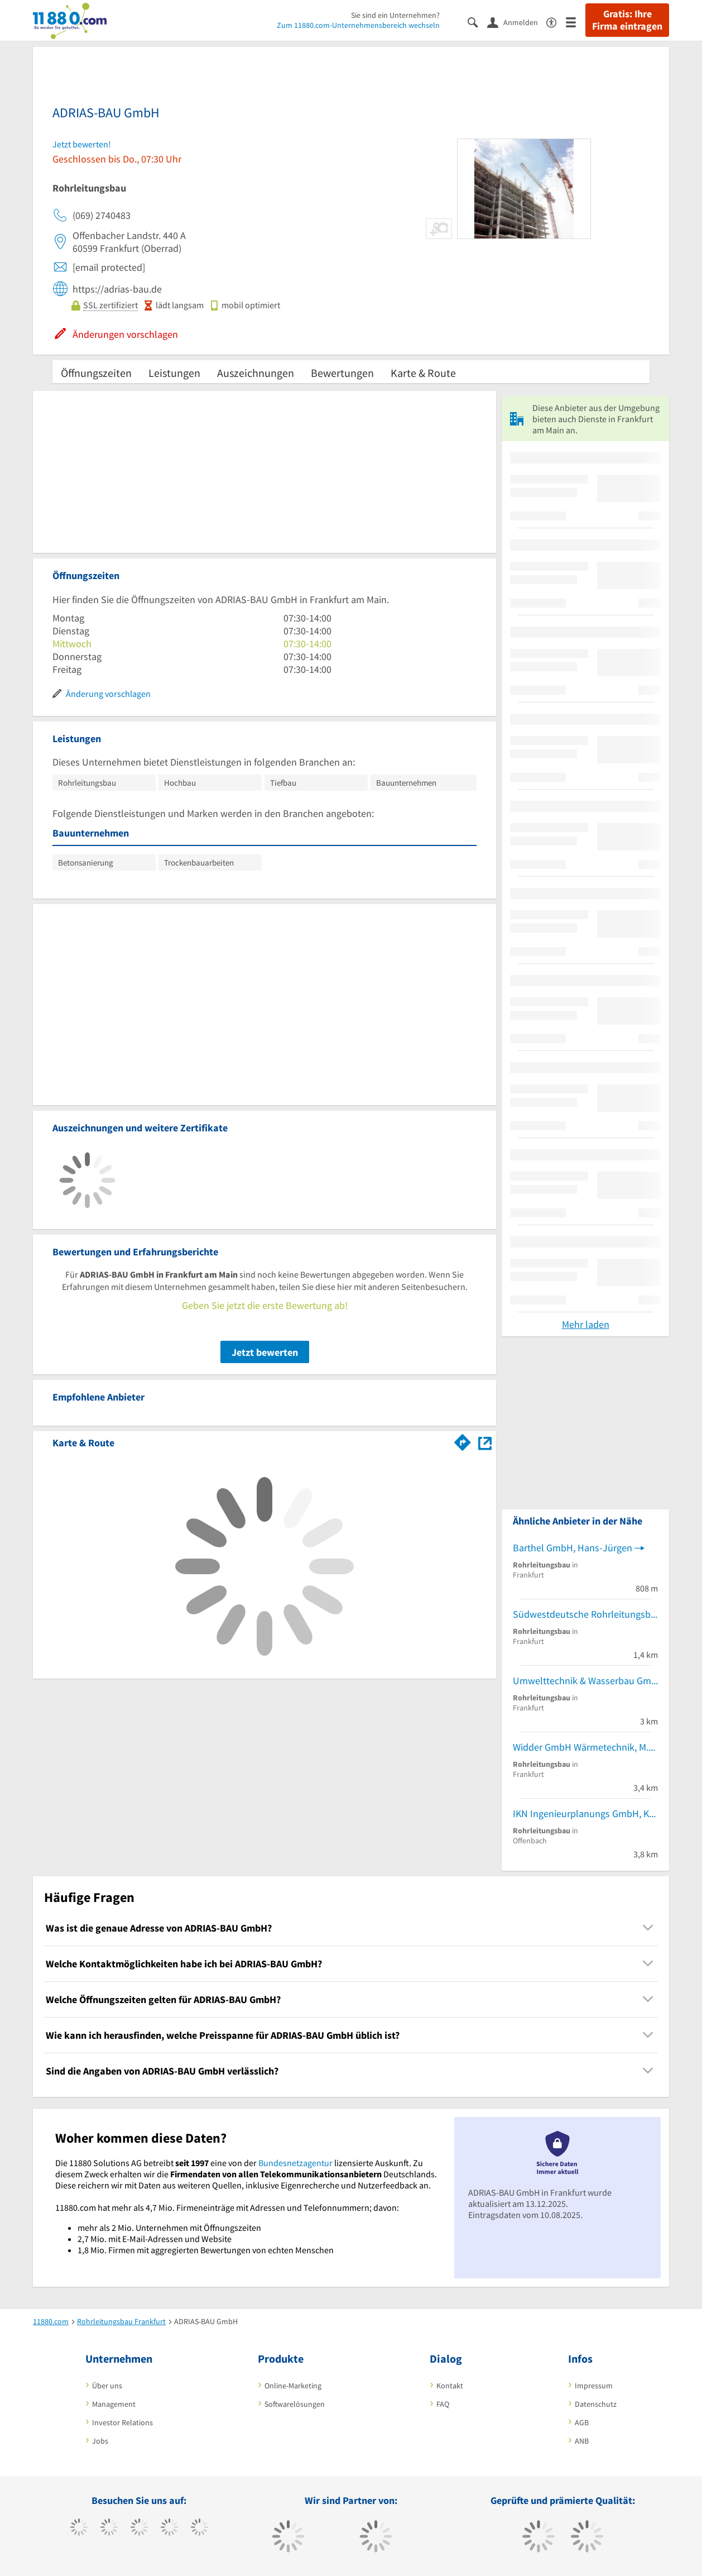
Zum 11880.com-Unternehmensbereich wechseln (358, 25)
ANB (582, 2441)
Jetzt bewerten (265, 1352)
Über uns (107, 2386)
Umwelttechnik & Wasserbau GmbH (585, 1680)
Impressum (594, 2386)
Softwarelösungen (295, 2404)
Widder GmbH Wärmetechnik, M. (580, 1747)
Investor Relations (122, 2422)
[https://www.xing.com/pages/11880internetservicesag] (169, 2528)
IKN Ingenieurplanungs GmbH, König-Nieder (585, 1813)
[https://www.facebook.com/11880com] (79, 2528)
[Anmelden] (516, 22)
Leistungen (174, 373)
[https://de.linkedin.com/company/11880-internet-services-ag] (199, 2528)
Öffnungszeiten (96, 373)
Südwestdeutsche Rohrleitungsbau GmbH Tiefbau (585, 1614)
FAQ (442, 2404)
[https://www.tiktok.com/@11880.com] (109, 2528)
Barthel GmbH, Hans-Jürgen (572, 1547)
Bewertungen (342, 373)
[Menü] (575, 21)
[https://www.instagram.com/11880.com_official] (139, 2528)
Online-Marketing (293, 2386)
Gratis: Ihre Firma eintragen (627, 20)
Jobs (100, 2441)
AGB (582, 2422)
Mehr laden (585, 1324)
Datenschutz (596, 2404)
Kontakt (449, 2386)
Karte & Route (423, 373)
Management (114, 2404)
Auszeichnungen (255, 373)
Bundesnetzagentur (295, 2162)
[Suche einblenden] (477, 21)
